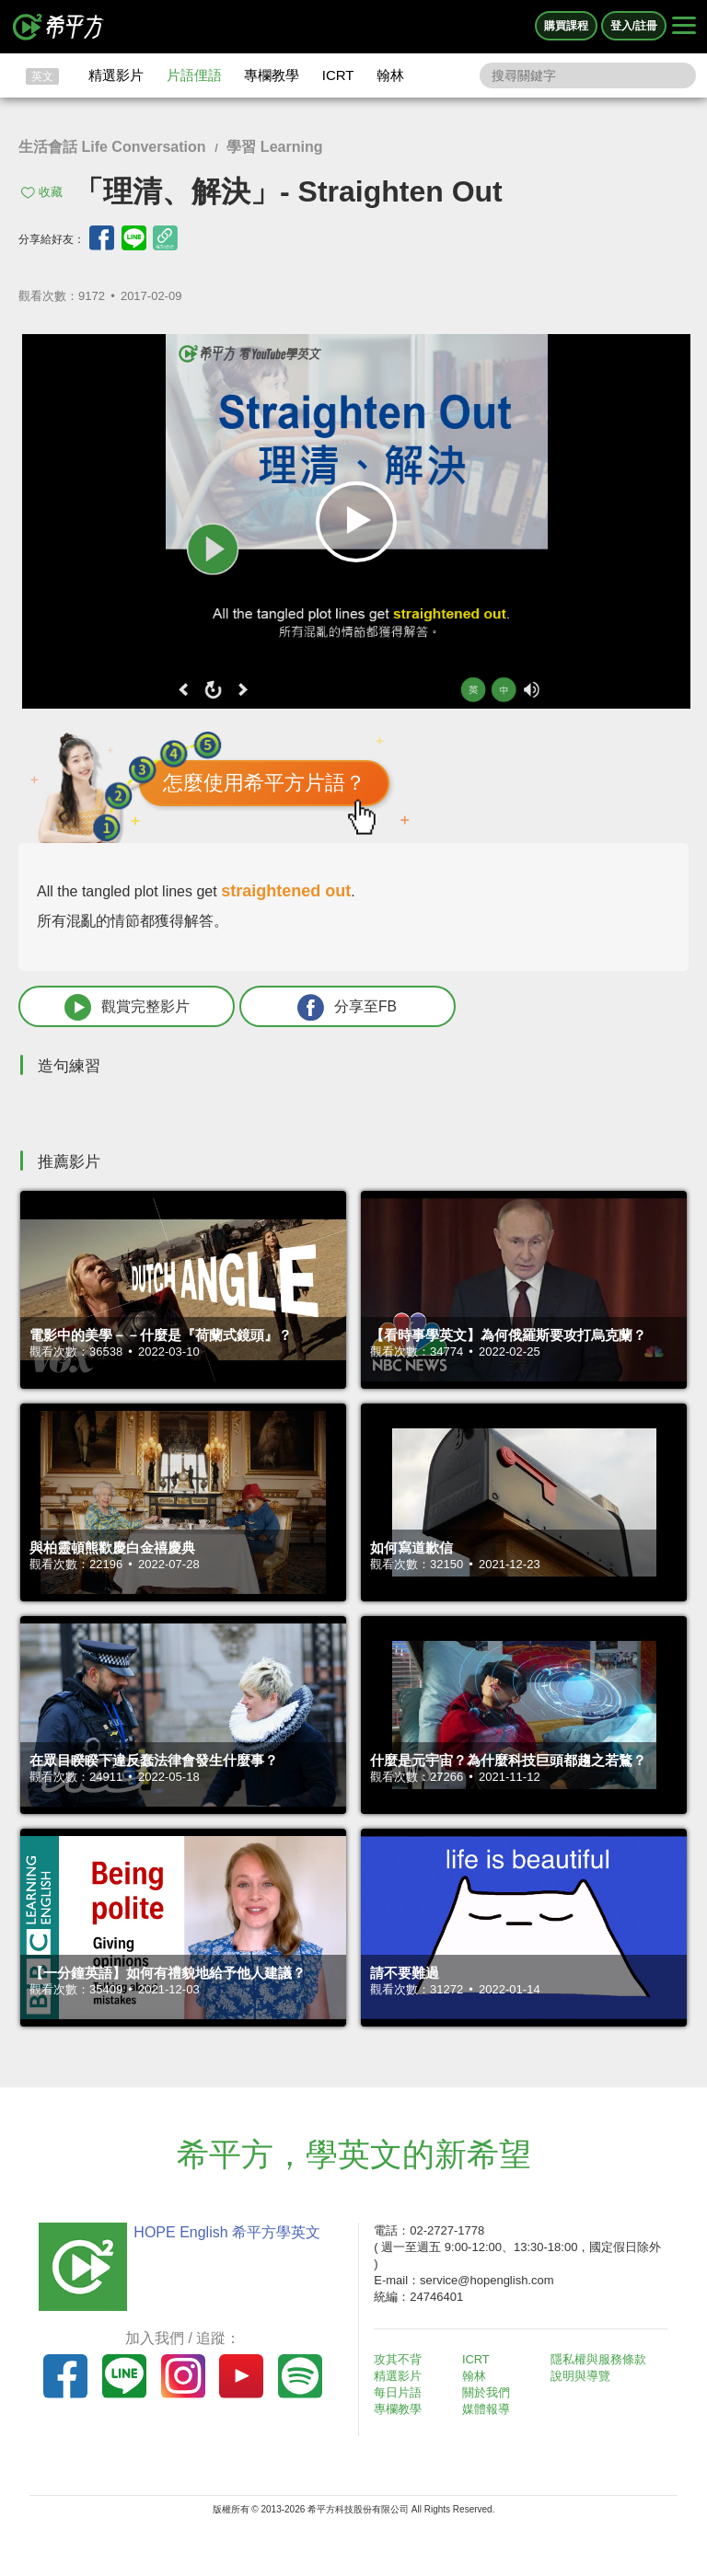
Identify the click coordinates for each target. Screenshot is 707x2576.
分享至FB (328, 1007)
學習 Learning (274, 147)
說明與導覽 (581, 2377)
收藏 (51, 192)
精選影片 (116, 75)
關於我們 (488, 2393)
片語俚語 (194, 75)
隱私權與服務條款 (599, 2359)
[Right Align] (684, 26)
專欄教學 (271, 75)
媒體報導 (488, 2410)
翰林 (390, 75)
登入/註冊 (633, 25)
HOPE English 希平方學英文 (225, 2232)
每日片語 (399, 2393)
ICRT (338, 75)
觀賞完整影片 (120, 1007)
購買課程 (566, 25)
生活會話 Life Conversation (112, 147)
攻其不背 (399, 2359)
